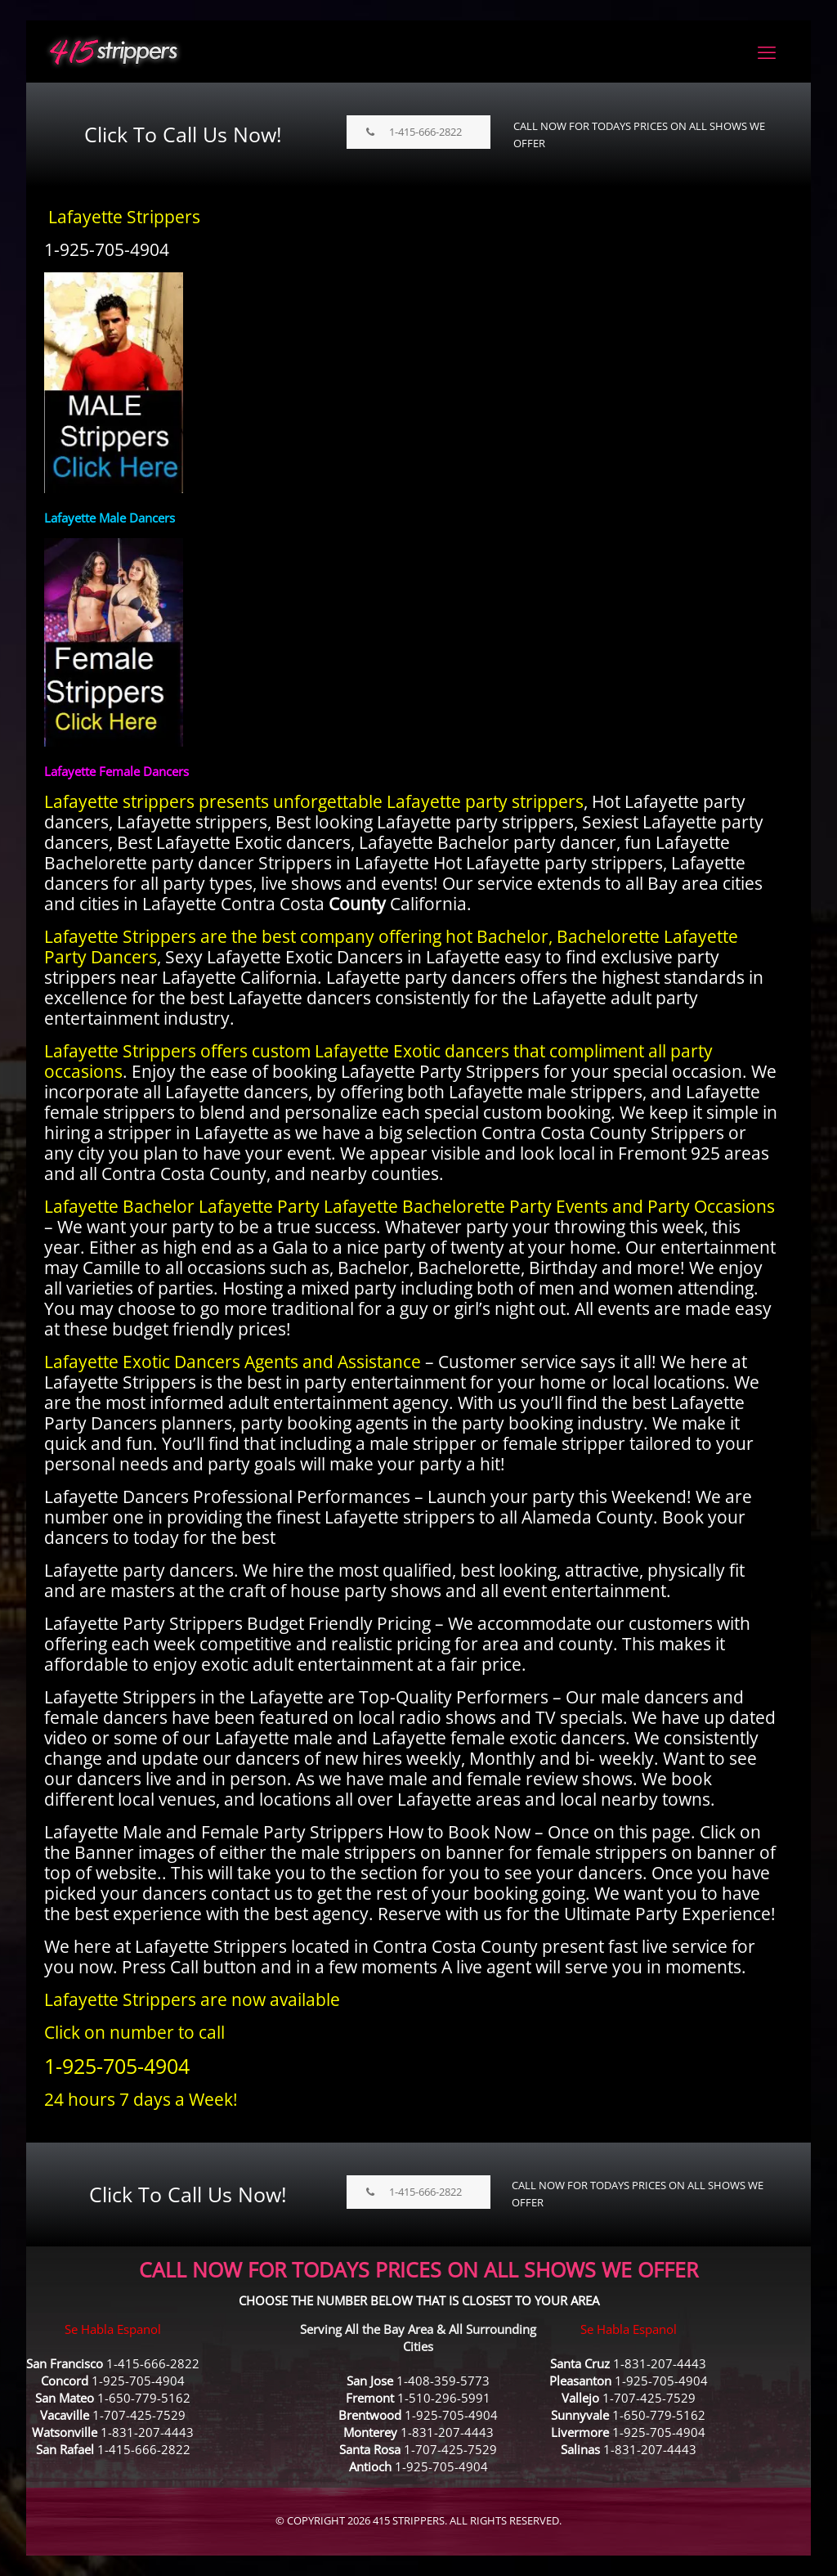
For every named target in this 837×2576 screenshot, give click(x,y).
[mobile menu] (767, 51)
